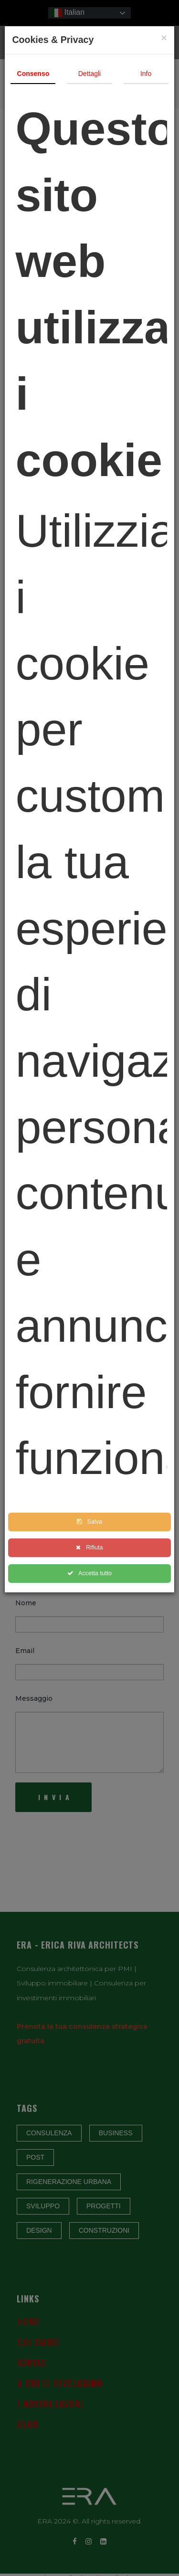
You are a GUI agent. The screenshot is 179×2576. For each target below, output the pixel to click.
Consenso (33, 73)
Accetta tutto (89, 1573)
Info (145, 73)
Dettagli (89, 73)
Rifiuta (89, 1547)
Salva (89, 1521)
